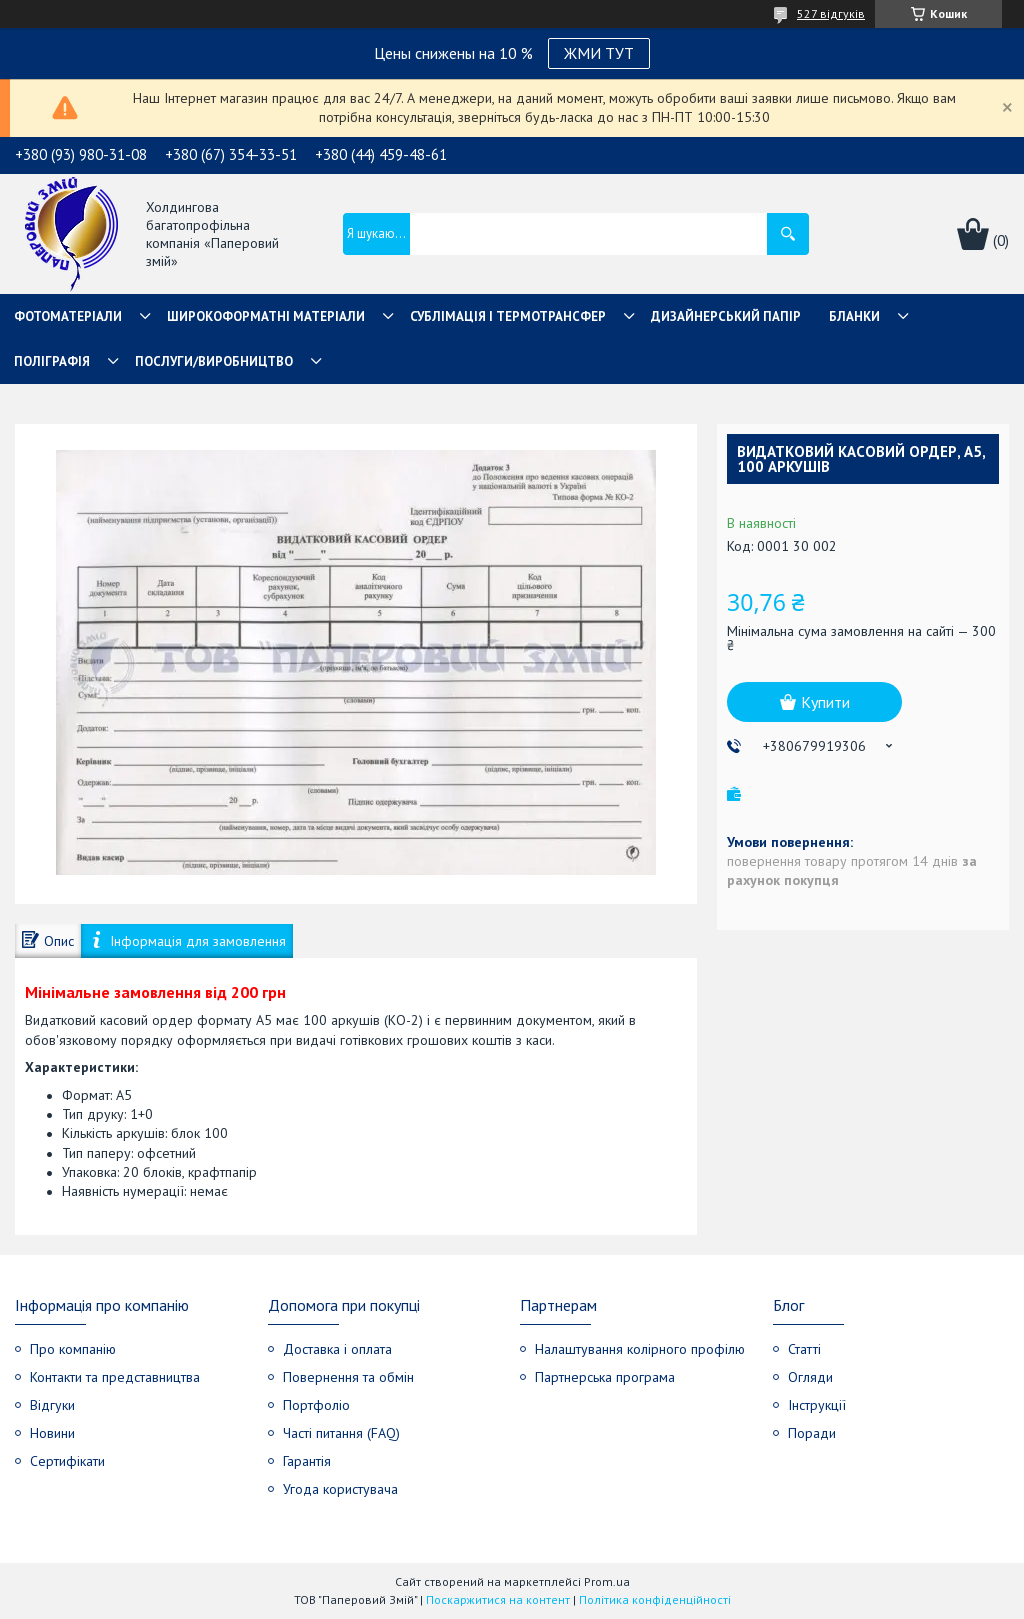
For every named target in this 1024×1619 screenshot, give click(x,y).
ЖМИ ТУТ (599, 53)
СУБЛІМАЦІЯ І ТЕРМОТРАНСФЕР (508, 316)
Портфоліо (316, 1405)
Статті (804, 1349)
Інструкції (817, 1405)
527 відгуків (831, 13)
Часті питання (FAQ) (341, 1433)
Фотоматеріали (68, 316)
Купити (825, 702)
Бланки (854, 316)
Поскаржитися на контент (498, 1599)
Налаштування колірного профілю (640, 1349)
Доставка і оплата (337, 1349)
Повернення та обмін (348, 1377)
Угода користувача (340, 1489)
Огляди (810, 1377)
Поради (812, 1433)
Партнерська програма (605, 1377)
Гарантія (307, 1461)
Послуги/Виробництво (214, 361)
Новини (52, 1433)
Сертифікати (67, 1461)
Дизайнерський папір (726, 316)
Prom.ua (607, 1581)
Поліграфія (52, 361)
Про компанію (73, 1349)
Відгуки (52, 1405)
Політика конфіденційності (655, 1599)
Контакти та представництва (115, 1377)
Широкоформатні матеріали (266, 316)
